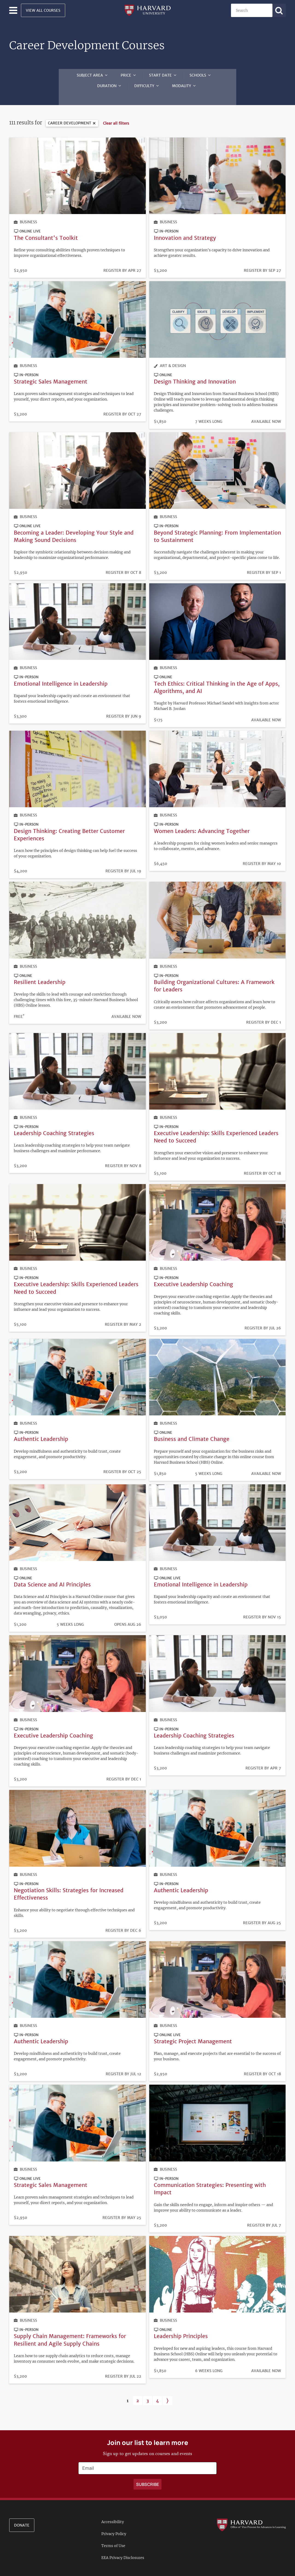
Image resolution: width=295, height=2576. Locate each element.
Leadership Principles (181, 2327)
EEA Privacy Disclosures (122, 2548)
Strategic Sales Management (50, 372)
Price (126, 75)
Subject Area (90, 75)
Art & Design (173, 357)
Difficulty (144, 85)
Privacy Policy (113, 2524)
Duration (107, 85)
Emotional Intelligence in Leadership (61, 675)
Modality (181, 85)
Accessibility (112, 2512)
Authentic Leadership (41, 1430)
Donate (21, 2516)
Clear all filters (116, 114)
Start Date (160, 75)
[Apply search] (279, 10)
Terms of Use (113, 2536)
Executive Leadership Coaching (193, 1275)
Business (28, 213)
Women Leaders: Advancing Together (202, 822)
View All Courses (43, 10)
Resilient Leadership (39, 973)
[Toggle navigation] (13, 10)
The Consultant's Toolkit (46, 229)
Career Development (69, 114)
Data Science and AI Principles (52, 1575)
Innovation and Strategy (185, 229)
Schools (198, 75)
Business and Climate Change (191, 1430)
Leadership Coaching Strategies (54, 1124)
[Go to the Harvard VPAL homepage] (251, 2515)
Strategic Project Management (193, 2032)
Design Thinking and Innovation (195, 372)
